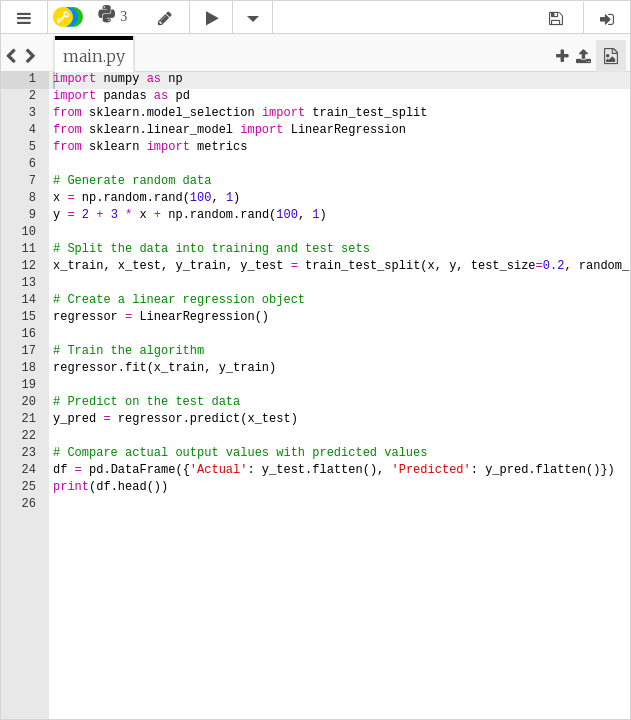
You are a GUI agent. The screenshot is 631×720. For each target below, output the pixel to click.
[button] (24, 18)
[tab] (94, 56)
